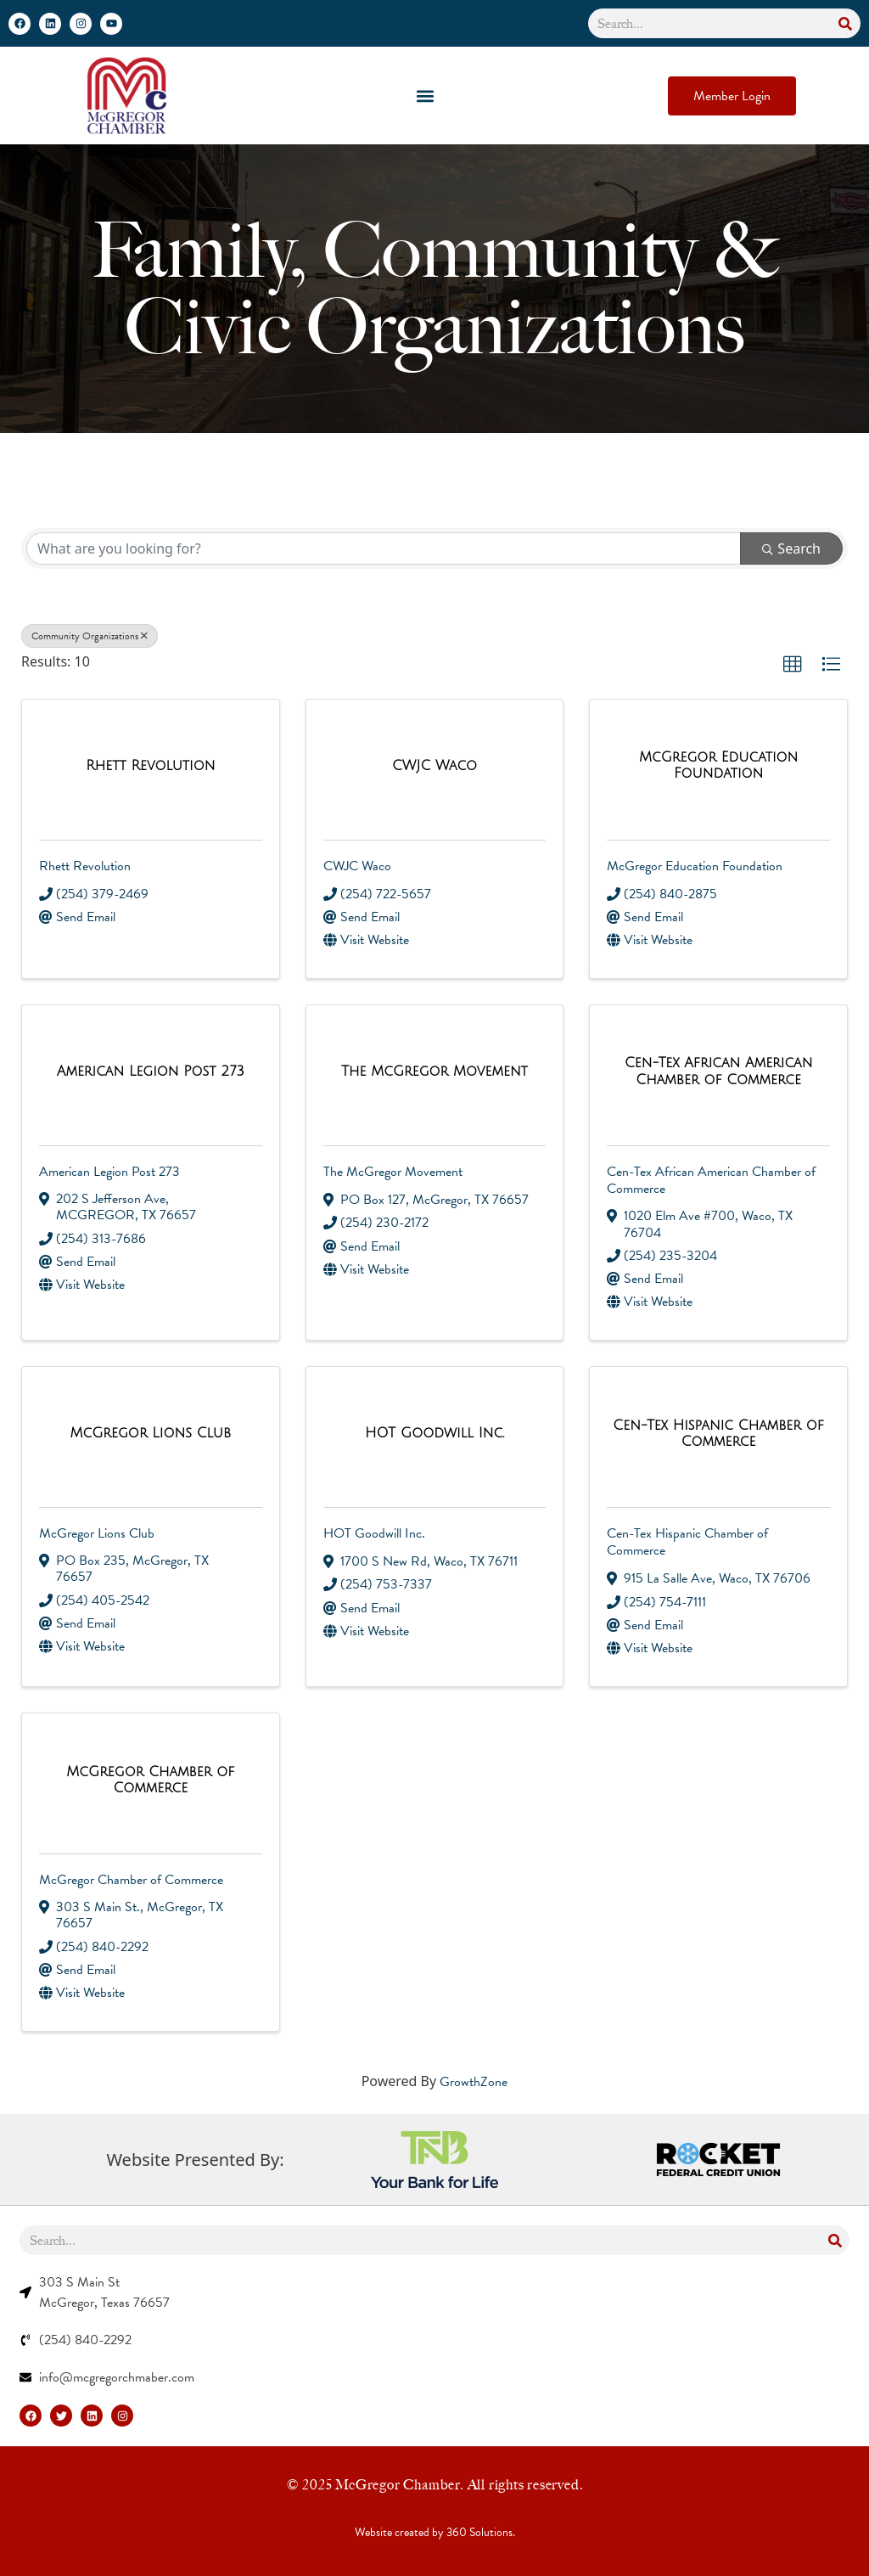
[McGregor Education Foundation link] (718, 766)
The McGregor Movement (393, 1171)
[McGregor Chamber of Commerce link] (150, 1780)
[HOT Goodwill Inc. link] (434, 1434)
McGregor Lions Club (96, 1533)
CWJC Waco (357, 866)
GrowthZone (473, 2082)
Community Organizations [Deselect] (89, 636)
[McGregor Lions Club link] (150, 1434)
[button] (426, 96)
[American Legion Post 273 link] (150, 1072)
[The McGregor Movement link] (434, 1072)
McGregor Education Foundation (694, 866)
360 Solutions (479, 2532)
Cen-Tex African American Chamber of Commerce (711, 1180)
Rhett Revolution (85, 866)
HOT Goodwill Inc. (374, 1533)
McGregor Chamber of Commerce (131, 1880)
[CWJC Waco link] (434, 766)
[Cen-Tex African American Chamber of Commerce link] (718, 1071)
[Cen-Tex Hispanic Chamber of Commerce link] (718, 1434)
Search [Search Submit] (791, 548)
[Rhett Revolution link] (150, 766)
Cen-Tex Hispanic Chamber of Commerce (687, 1542)
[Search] (846, 23)
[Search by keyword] (383, 548)
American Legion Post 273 (109, 1171)
